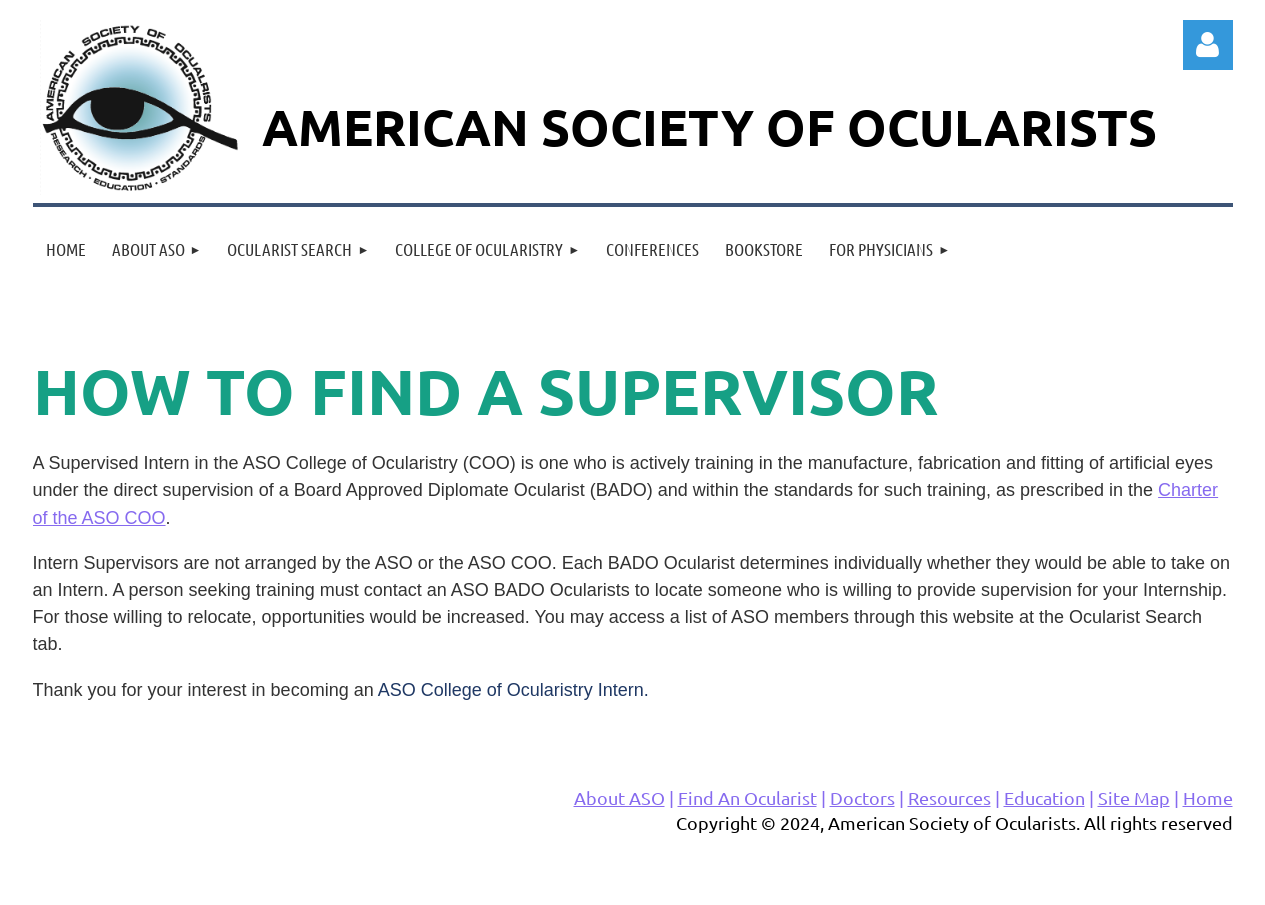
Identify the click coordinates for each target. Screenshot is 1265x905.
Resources (949, 797)
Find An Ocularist (747, 797)
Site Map (1134, 797)
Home (1208, 797)
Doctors (862, 797)
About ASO (619, 797)
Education (1044, 797)
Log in (1208, 45)
